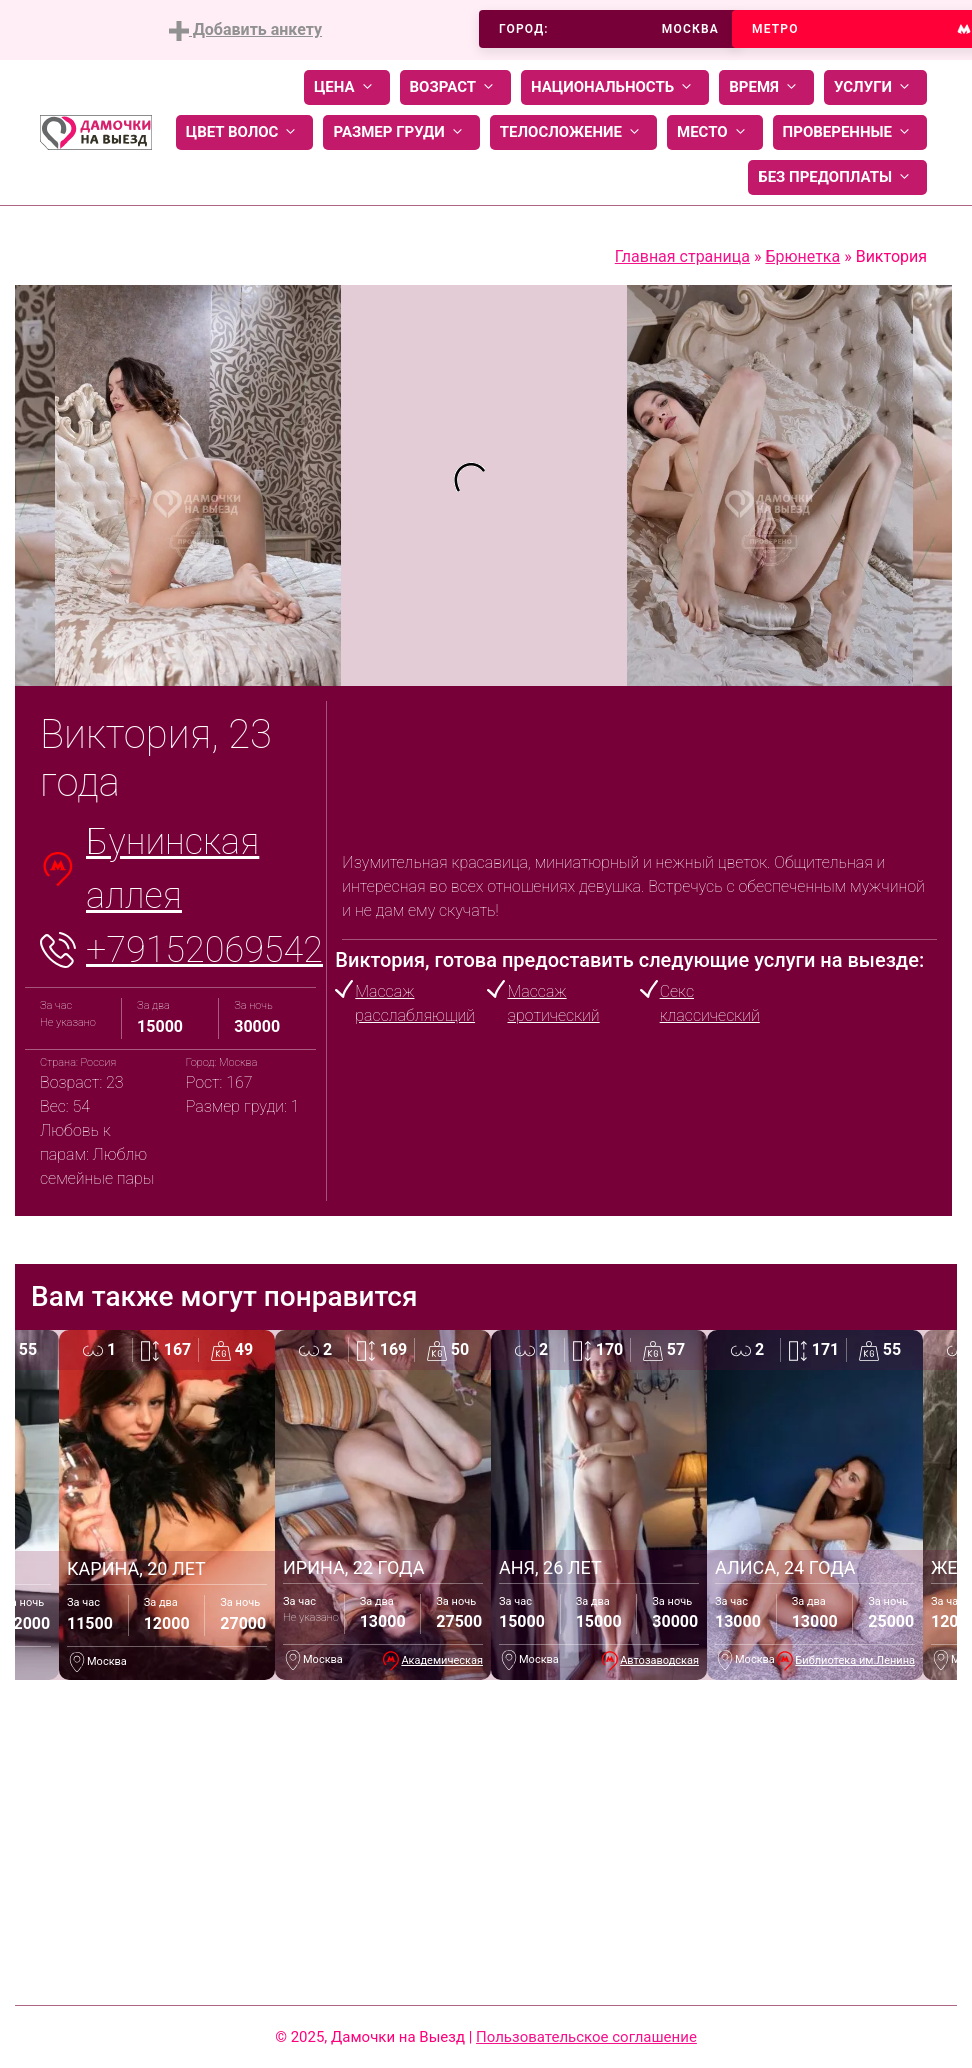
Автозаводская (659, 1660)
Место (715, 132)
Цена (347, 87)
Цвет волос (245, 132)
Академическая (442, 1660)
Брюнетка (802, 256)
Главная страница (682, 256)
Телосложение (573, 132)
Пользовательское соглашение (586, 2037)
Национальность (615, 87)
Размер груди (401, 132)
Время (766, 87)
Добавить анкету (245, 30)
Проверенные (850, 132)
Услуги (875, 87)
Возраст (455, 87)
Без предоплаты (837, 177)
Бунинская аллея (172, 869)
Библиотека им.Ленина (855, 1660)
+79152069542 (204, 950)
